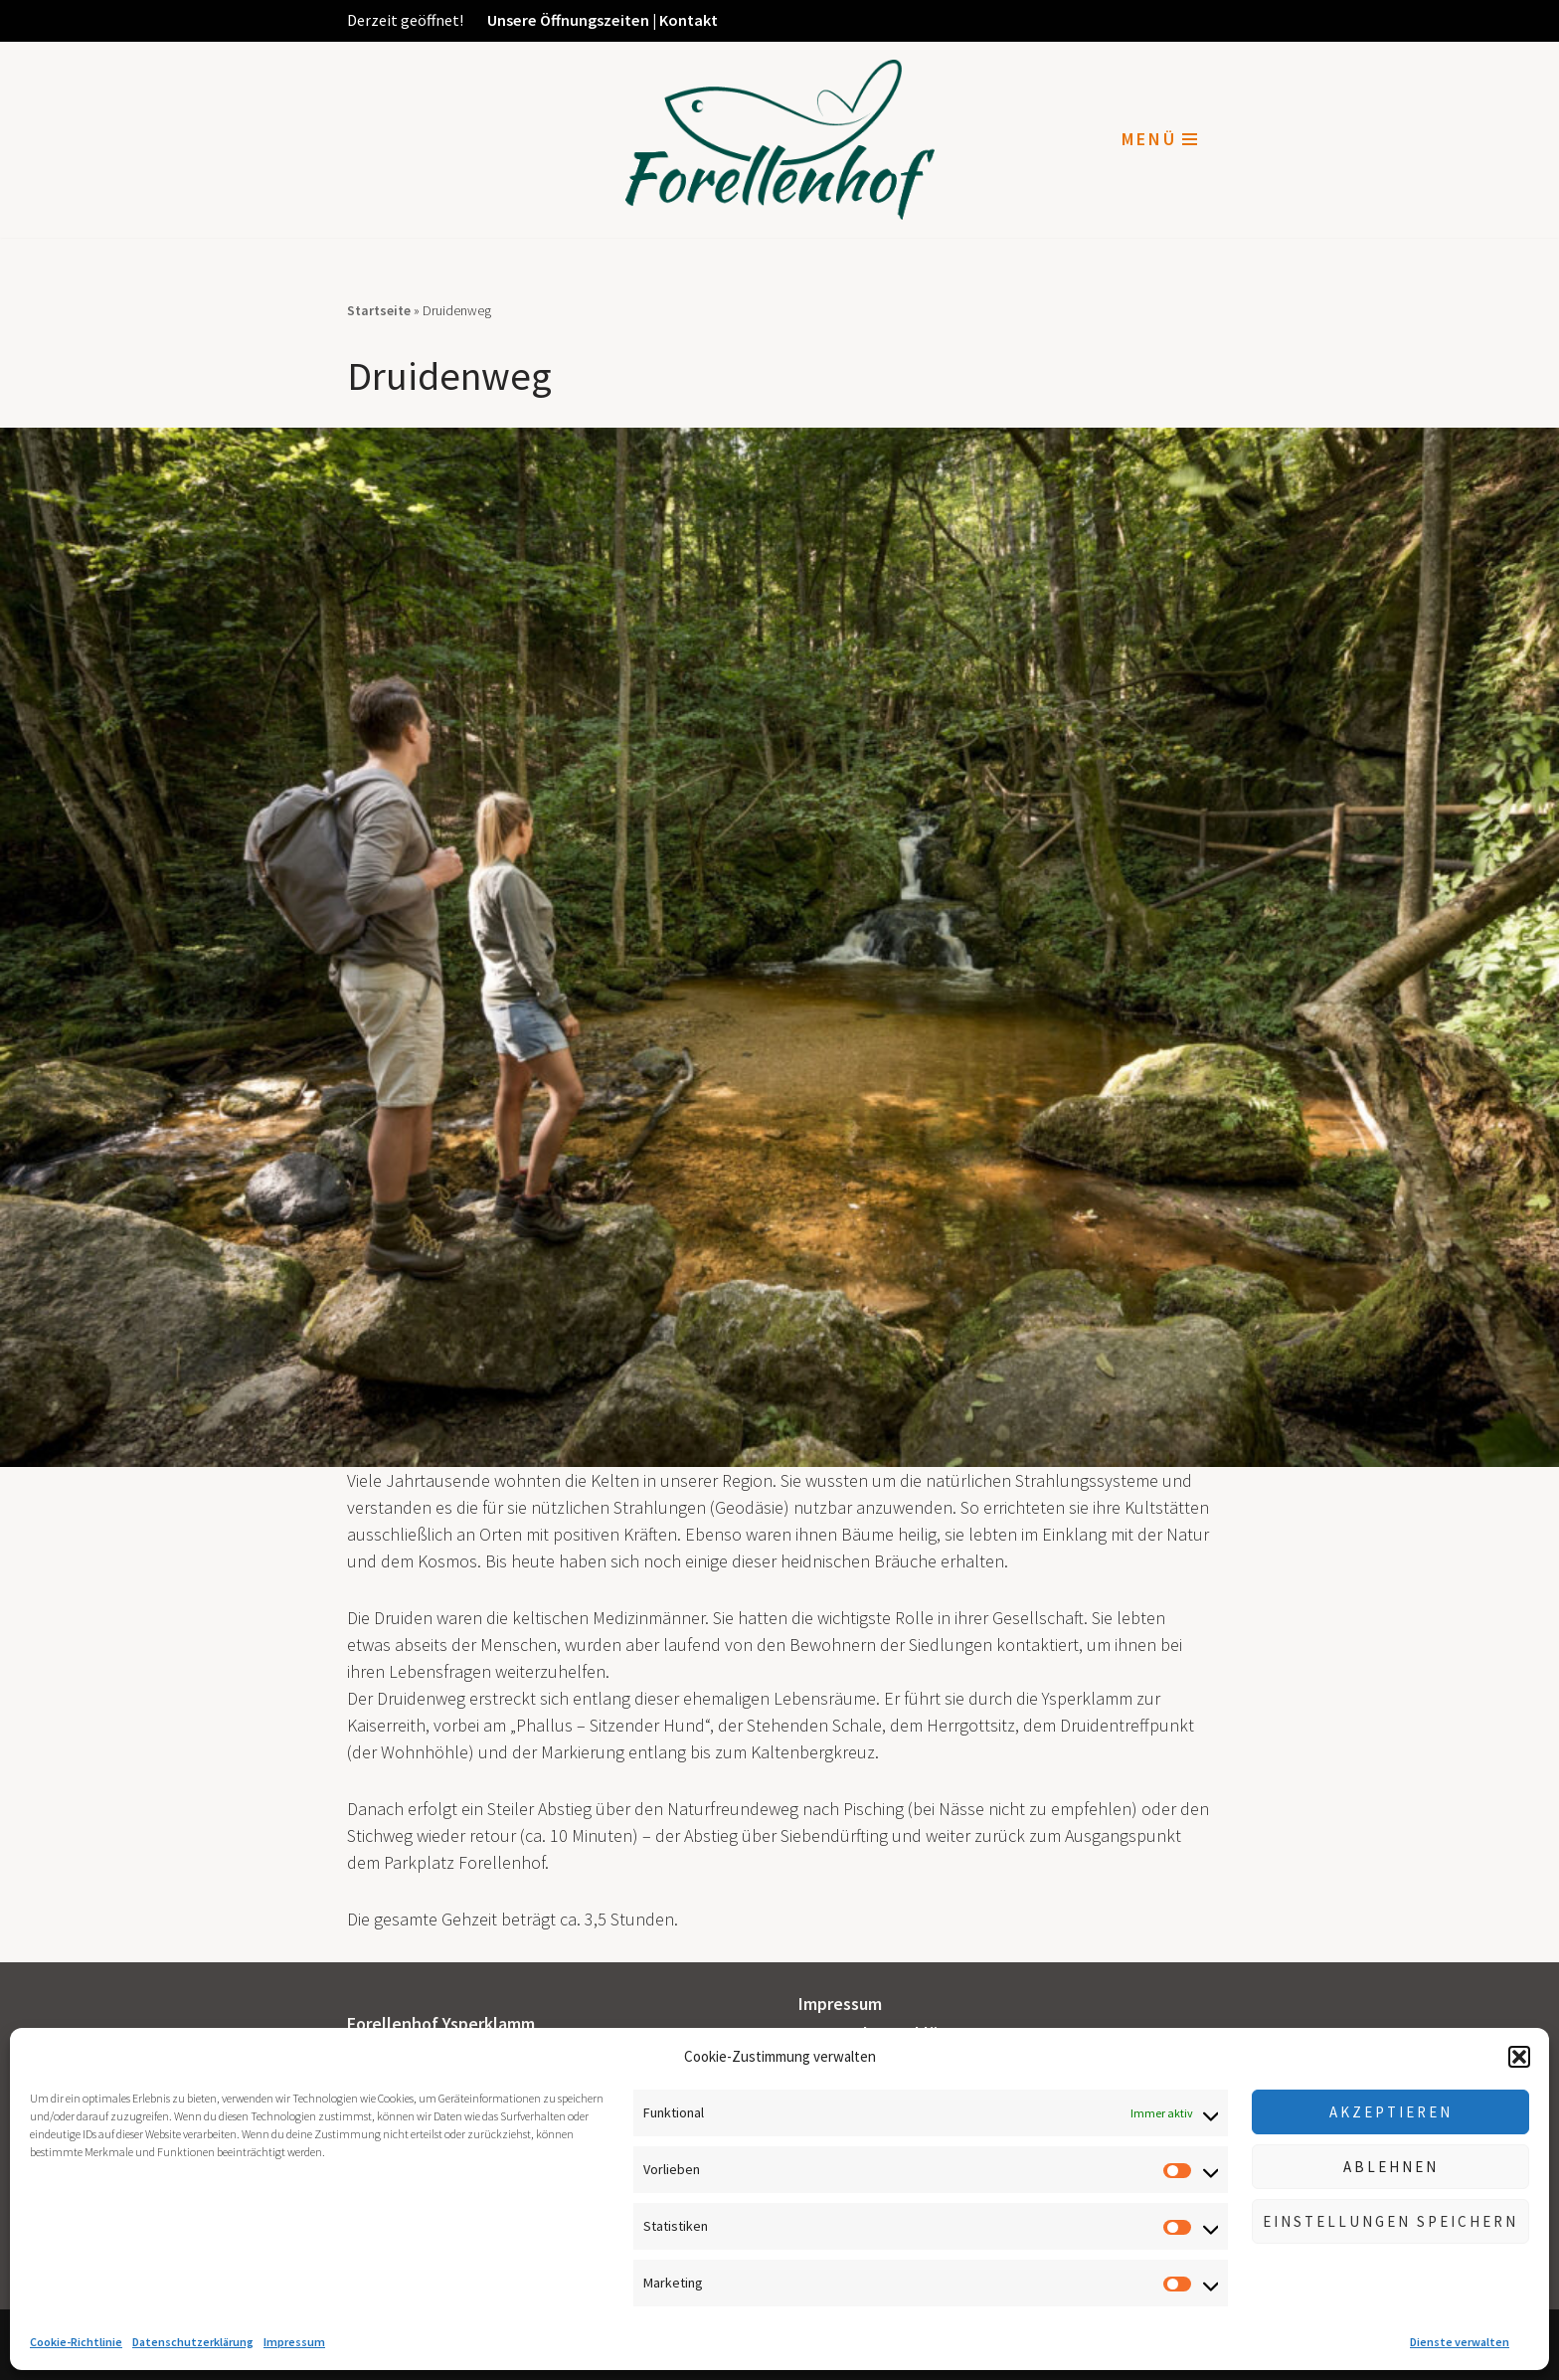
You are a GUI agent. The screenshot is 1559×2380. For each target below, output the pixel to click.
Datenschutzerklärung (193, 2341)
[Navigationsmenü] (1159, 139)
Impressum (294, 2341)
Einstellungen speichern (1390, 2221)
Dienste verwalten (1459, 2341)
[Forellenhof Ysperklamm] (780, 140)
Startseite (379, 310)
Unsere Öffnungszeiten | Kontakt (602, 20)
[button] (1519, 2057)
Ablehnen (1391, 2166)
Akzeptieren (1391, 2112)
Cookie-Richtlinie (76, 2341)
